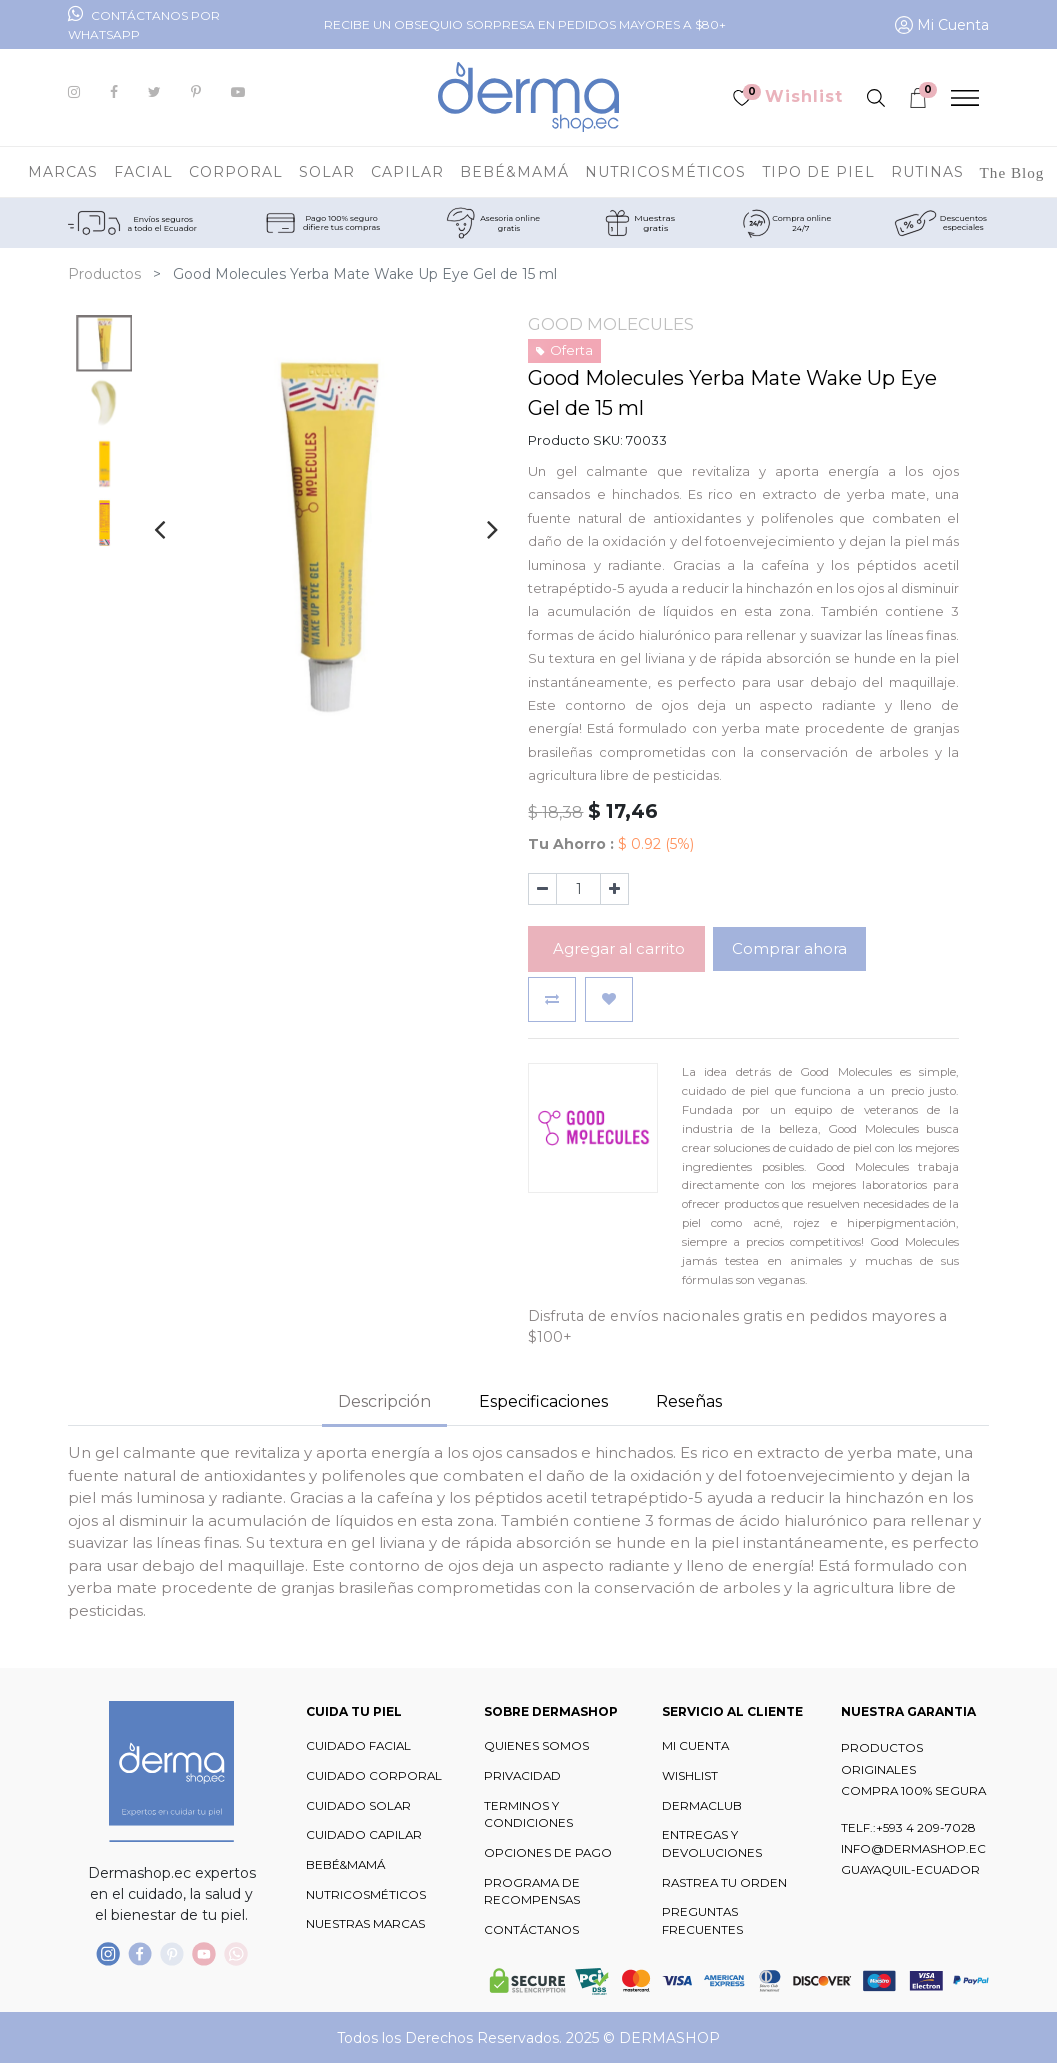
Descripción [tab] (384, 1401)
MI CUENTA (695, 1746)
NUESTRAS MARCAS (365, 1924)
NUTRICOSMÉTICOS (366, 1895)
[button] (552, 999)
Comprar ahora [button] (789, 948)
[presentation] (159, 529)
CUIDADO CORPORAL (374, 1776)
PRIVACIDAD (522, 1776)
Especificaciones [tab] (543, 1401)
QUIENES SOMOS (536, 1746)
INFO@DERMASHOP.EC (913, 1849)
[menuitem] (1012, 172)
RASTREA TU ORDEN (724, 1883)
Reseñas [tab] (689, 1401)
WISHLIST (690, 1776)
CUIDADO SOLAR (358, 1806)
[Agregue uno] (614, 889)
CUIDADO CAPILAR (364, 1835)
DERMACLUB (702, 1806)
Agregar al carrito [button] (617, 948)
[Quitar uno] (542, 889)
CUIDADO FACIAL (358, 1746)
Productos (104, 274)
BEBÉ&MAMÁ (345, 1865)
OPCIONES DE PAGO (548, 1853)
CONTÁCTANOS (531, 1930)
